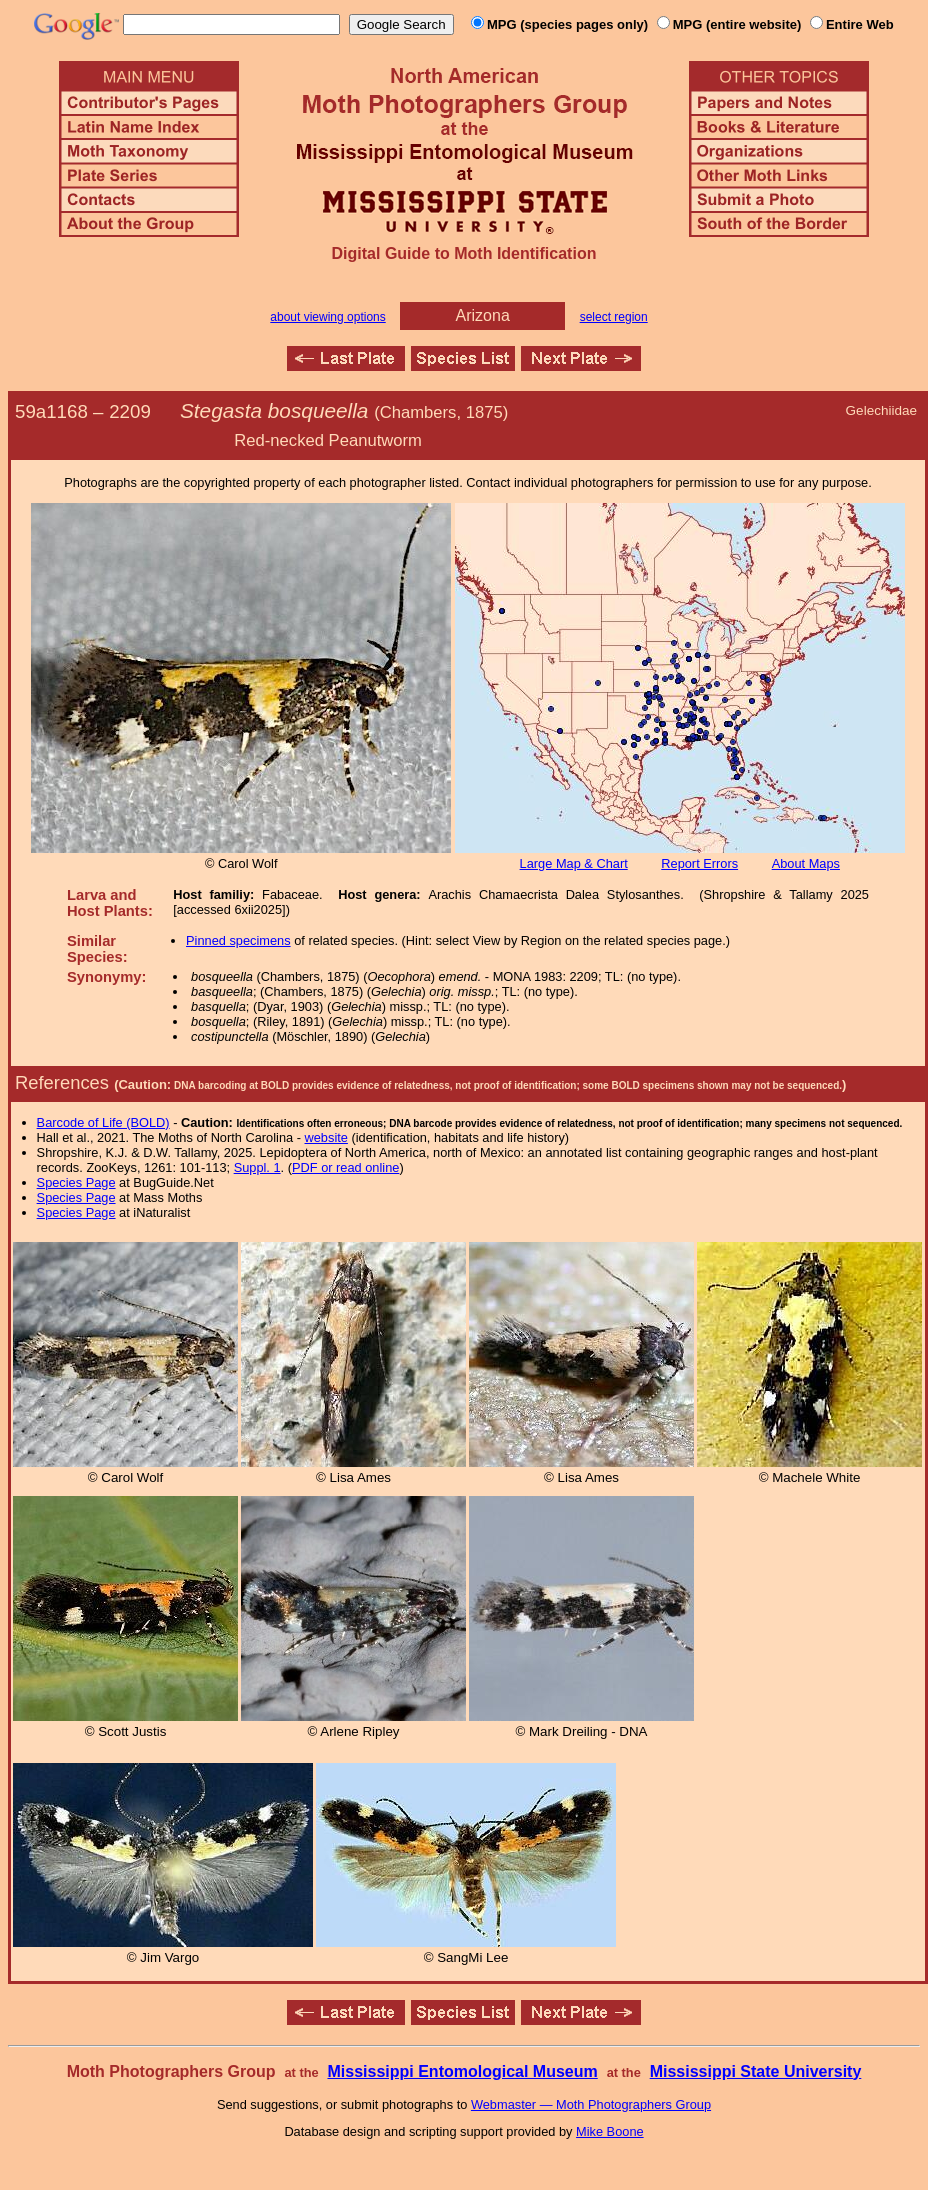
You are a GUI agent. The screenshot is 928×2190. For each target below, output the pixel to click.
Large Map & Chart (574, 863)
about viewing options (327, 317)
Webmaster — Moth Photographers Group (591, 2104)
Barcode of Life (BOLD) (103, 1122)
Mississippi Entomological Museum (462, 2071)
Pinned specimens (238, 940)
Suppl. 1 (257, 1167)
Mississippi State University (756, 2071)
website (326, 1137)
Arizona (483, 315)
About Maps (806, 863)
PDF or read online (345, 1167)
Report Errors (699, 863)
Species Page (76, 1182)
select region (614, 317)
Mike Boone (610, 2131)
